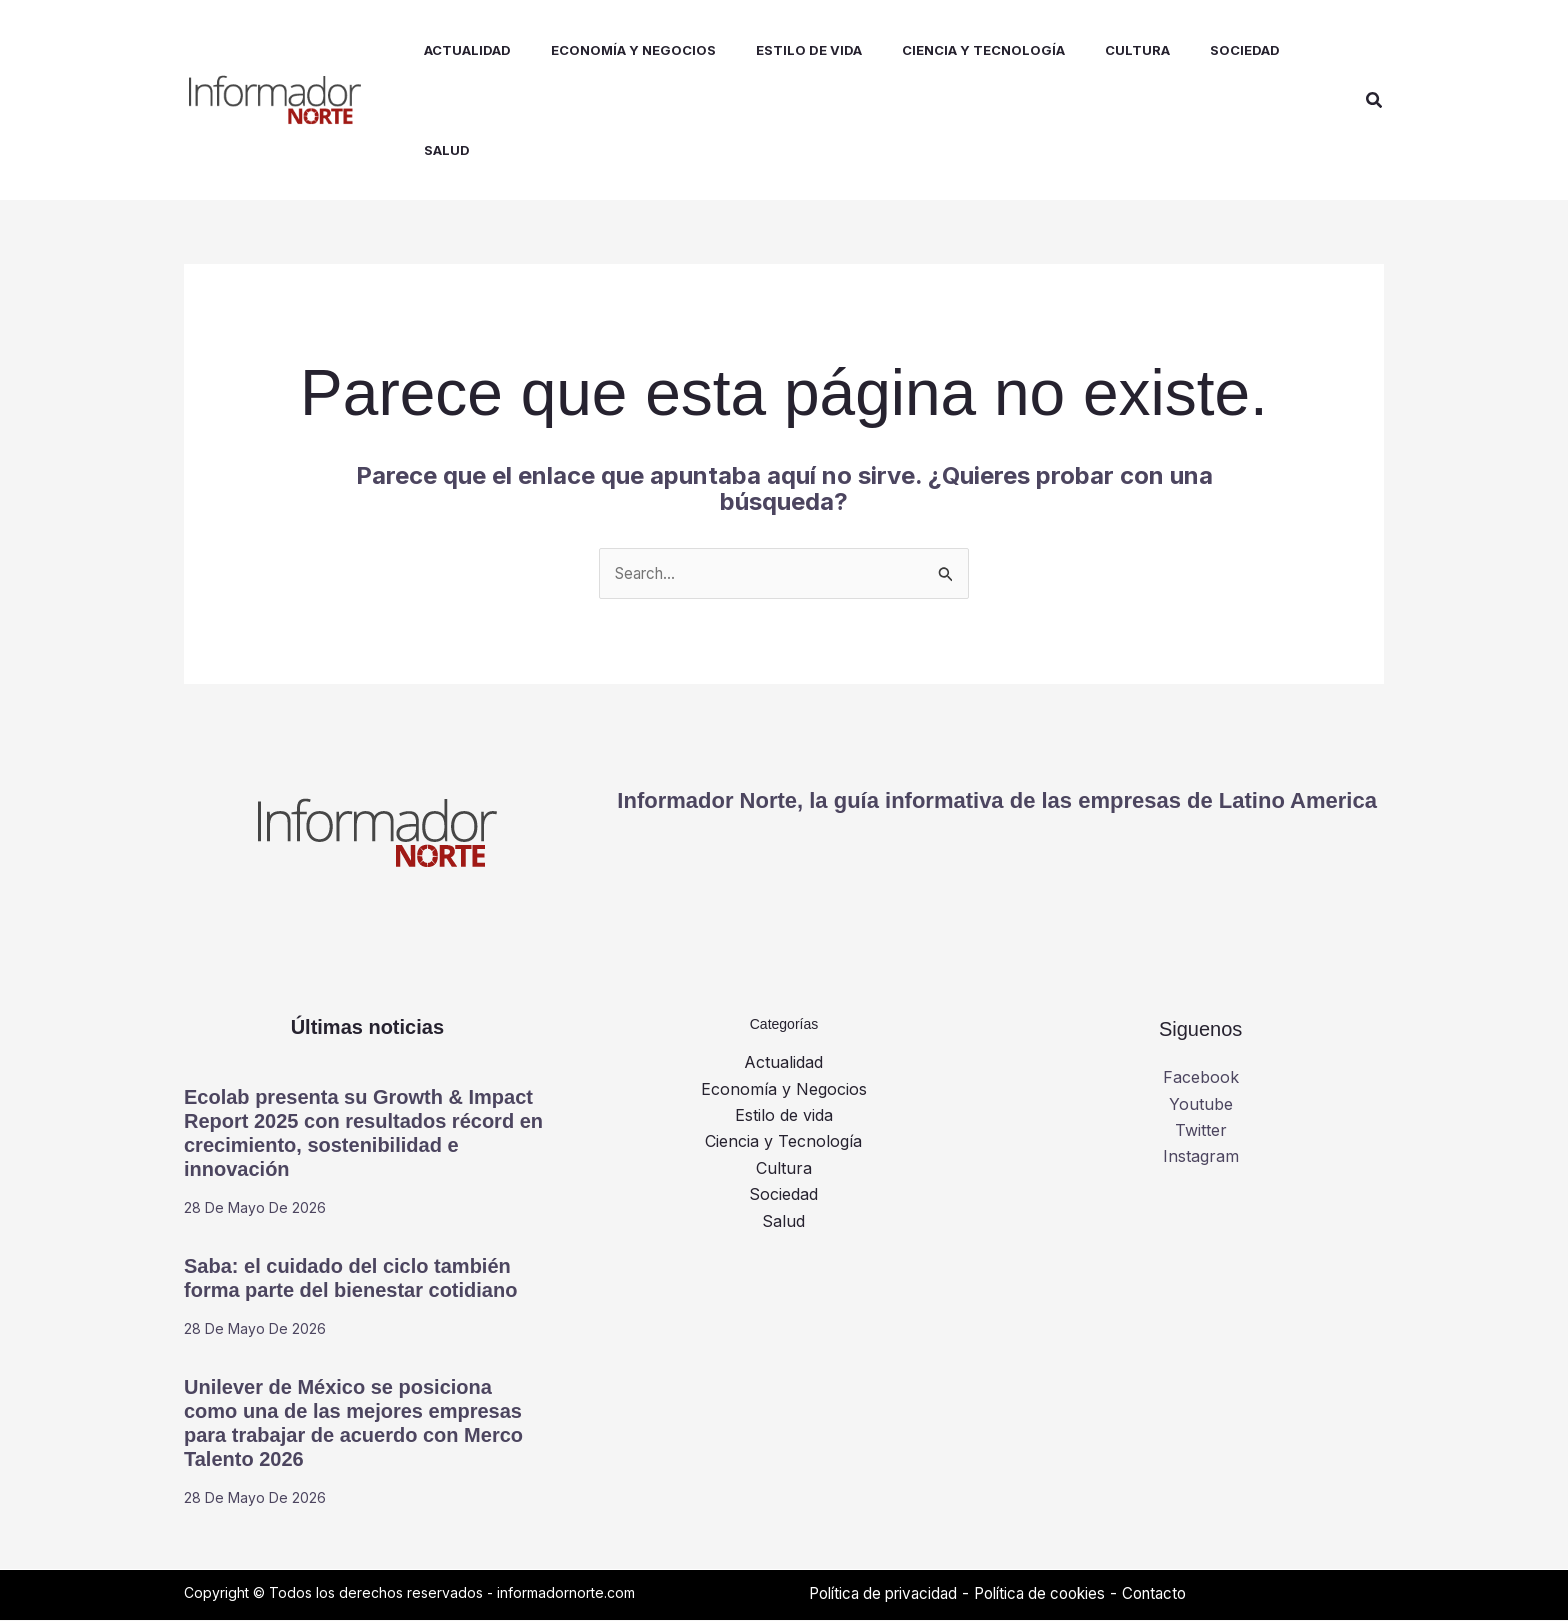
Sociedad (783, 1196)
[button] (1375, 100)
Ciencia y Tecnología (783, 1143)
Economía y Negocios (784, 1090)
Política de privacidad (889, 1594)
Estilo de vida (784, 1116)
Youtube (1201, 1105)
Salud (783, 1222)
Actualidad (783, 1064)
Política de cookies (1056, 1594)
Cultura (784, 1169)
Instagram (1201, 1158)
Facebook (1201, 1079)
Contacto (1178, 1594)
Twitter (1201, 1131)
